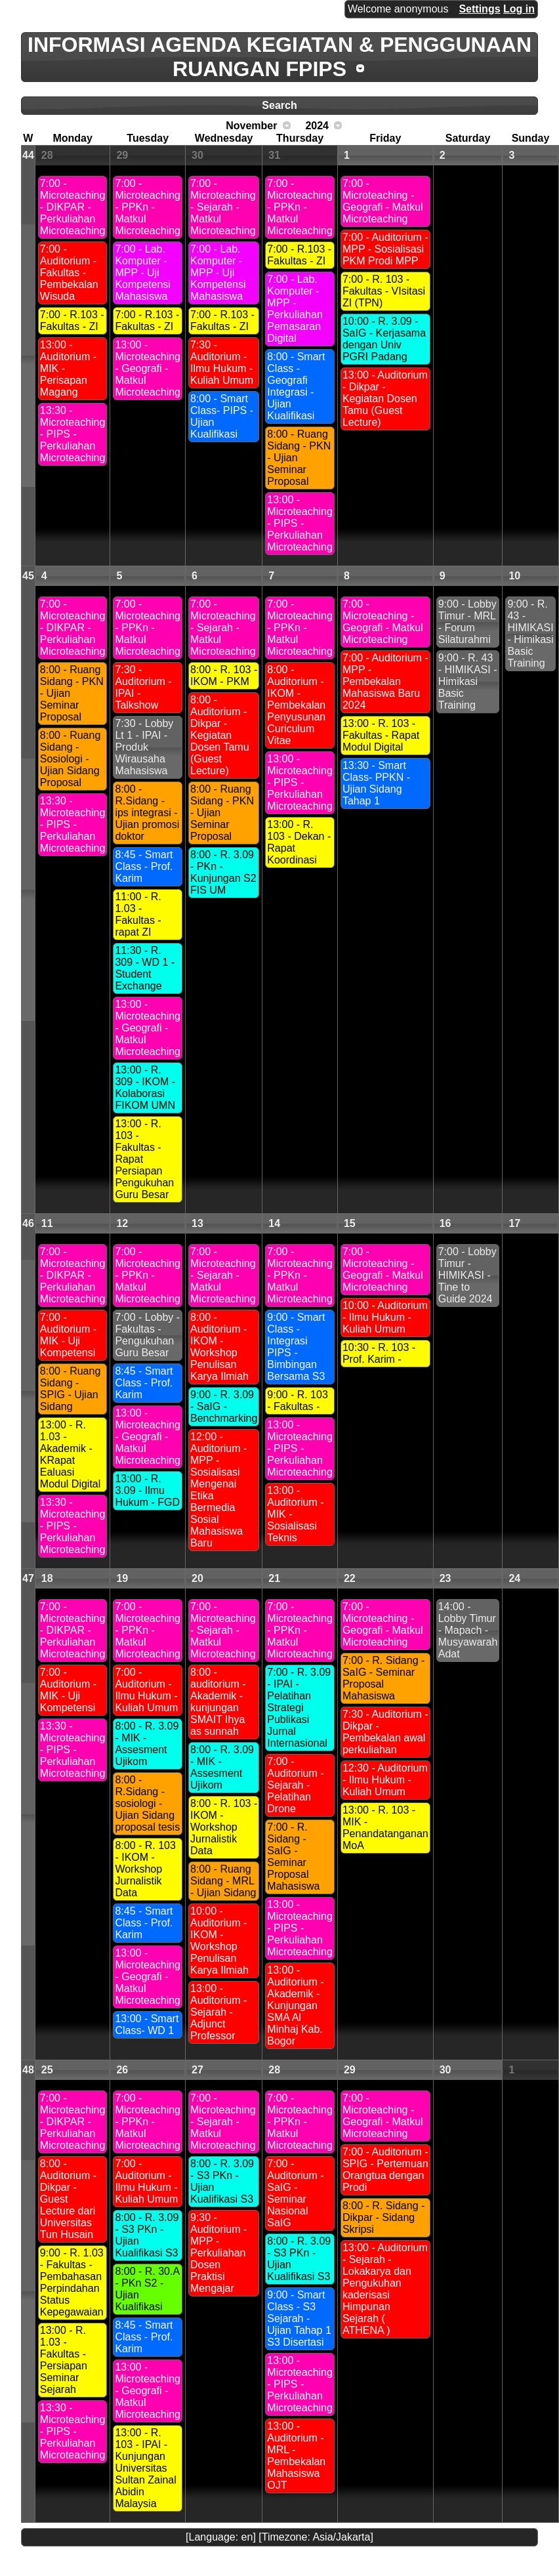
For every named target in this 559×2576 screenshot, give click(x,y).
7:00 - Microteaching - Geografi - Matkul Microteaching (382, 201)
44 (28, 155)
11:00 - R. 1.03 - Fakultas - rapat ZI (138, 914)
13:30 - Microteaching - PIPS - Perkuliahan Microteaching (73, 434)
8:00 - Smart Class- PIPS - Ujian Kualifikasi (221, 416)
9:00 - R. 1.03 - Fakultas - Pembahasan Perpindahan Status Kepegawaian (72, 2282)
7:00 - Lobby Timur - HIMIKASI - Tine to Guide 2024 (467, 1275)
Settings (479, 8)
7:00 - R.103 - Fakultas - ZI (72, 320)
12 (122, 1223)
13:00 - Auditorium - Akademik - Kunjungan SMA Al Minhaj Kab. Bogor (295, 2005)
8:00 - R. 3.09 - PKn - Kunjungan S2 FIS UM (223, 872)
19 (122, 1578)
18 (47, 1578)
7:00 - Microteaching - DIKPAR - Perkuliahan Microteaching (73, 207)
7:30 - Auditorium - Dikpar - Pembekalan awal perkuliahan (385, 1732)
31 (274, 155)
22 (350, 1578)
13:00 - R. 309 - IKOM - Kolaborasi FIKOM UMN (145, 1087)
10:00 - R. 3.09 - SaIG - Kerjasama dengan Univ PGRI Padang (384, 339)
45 (28, 575)
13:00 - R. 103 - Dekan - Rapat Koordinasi (299, 842)
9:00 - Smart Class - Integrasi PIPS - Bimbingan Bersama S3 (296, 1347)
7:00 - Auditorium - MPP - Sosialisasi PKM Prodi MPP (385, 249)
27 (197, 2069)
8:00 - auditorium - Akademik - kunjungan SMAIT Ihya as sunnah (217, 1702)
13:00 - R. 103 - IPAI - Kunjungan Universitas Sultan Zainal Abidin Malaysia (145, 2468)
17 (514, 1223)
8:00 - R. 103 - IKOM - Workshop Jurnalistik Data (145, 1869)
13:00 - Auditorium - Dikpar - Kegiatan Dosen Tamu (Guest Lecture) (385, 398)
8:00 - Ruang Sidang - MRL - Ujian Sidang (223, 1880)
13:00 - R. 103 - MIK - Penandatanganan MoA (385, 1827)
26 (122, 2069)
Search (279, 105)
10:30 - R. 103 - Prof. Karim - (378, 1353)
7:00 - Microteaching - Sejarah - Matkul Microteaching (223, 207)
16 (445, 1223)
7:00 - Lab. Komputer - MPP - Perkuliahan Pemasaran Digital (295, 309)
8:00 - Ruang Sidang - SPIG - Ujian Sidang (70, 1388)
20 (197, 1578)
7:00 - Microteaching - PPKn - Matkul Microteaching (147, 207)
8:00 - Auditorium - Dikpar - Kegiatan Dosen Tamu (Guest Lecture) (219, 735)
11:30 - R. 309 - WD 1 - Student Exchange (145, 968)
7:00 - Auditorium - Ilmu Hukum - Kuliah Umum (146, 1690)
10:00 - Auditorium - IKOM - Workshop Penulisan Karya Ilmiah (219, 1940)
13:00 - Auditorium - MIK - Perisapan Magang (68, 368)
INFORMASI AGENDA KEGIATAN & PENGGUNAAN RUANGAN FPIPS (279, 57)
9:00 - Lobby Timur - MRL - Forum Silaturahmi (467, 621)
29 (122, 155)
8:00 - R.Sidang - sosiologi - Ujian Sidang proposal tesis (147, 1803)
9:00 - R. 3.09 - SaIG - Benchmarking (223, 1406)
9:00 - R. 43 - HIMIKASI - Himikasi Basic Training (467, 681)
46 (28, 1223)
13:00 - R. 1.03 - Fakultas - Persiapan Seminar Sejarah (63, 2360)
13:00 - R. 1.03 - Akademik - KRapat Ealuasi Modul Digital (70, 1454)
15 (350, 1223)
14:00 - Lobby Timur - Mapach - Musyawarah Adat (468, 1630)
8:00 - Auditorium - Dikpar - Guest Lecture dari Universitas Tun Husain (68, 2199)
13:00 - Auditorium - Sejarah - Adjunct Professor (218, 2012)
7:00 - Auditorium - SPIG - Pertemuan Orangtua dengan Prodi (385, 2169)
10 (514, 575)
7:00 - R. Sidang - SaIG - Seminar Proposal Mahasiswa (293, 1856)
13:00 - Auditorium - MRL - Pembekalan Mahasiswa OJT (296, 2455)
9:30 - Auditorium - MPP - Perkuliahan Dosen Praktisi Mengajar (218, 2253)
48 (28, 2069)
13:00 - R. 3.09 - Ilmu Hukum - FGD (147, 1490)
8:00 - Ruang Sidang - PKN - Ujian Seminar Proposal (299, 457)
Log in (519, 8)
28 (47, 155)
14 (274, 1223)
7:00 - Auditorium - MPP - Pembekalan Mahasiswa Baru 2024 (385, 681)
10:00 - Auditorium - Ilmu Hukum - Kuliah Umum (385, 1317)
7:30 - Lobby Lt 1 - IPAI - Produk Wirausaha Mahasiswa (144, 747)
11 (47, 1223)
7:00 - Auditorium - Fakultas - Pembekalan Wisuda (69, 272)
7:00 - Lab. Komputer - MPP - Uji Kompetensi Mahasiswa (143, 272)
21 (274, 1578)
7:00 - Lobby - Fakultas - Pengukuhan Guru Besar (147, 1335)
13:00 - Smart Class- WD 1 (146, 2024)
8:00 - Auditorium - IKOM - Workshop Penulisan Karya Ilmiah (219, 1347)
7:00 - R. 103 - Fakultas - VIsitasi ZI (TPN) (383, 291)
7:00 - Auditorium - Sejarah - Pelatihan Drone (295, 1785)
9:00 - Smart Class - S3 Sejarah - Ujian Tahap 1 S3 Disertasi (299, 2318)
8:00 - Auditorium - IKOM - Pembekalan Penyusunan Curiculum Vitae (296, 705)
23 (445, 1578)
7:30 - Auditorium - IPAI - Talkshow (143, 687)
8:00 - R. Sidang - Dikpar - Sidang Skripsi (383, 2217)
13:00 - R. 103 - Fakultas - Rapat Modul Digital (380, 735)
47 (28, 1578)
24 (514, 1578)
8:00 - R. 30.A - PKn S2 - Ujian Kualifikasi (147, 2289)
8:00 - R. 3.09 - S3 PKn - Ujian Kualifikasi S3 (146, 2235)
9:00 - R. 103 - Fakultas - (297, 1400)
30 (197, 155)
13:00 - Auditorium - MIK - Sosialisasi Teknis (295, 1514)
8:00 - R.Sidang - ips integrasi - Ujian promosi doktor (147, 812)
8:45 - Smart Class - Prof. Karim (144, 866)
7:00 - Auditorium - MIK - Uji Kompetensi (68, 1335)
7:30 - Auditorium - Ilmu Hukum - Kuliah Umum (221, 362)
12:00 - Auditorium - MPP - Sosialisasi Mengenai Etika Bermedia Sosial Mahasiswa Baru (218, 1489)
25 (47, 2069)
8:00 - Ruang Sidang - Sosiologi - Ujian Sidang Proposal (70, 759)
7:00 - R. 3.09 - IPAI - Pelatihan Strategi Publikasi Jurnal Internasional (299, 1708)
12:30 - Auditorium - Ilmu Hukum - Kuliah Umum (385, 1779)
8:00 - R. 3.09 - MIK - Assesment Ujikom (146, 1743)
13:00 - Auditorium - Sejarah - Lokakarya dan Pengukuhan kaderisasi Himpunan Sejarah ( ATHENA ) (385, 2289)
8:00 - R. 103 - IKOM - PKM (223, 675)
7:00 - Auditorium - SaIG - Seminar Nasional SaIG (295, 2193)
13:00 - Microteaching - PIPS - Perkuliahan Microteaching (300, 523)
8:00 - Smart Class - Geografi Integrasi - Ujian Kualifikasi (296, 386)
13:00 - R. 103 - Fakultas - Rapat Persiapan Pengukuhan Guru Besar (144, 1159)
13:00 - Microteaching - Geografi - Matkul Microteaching (147, 368)
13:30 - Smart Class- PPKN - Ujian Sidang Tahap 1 (376, 783)
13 (197, 1223)
